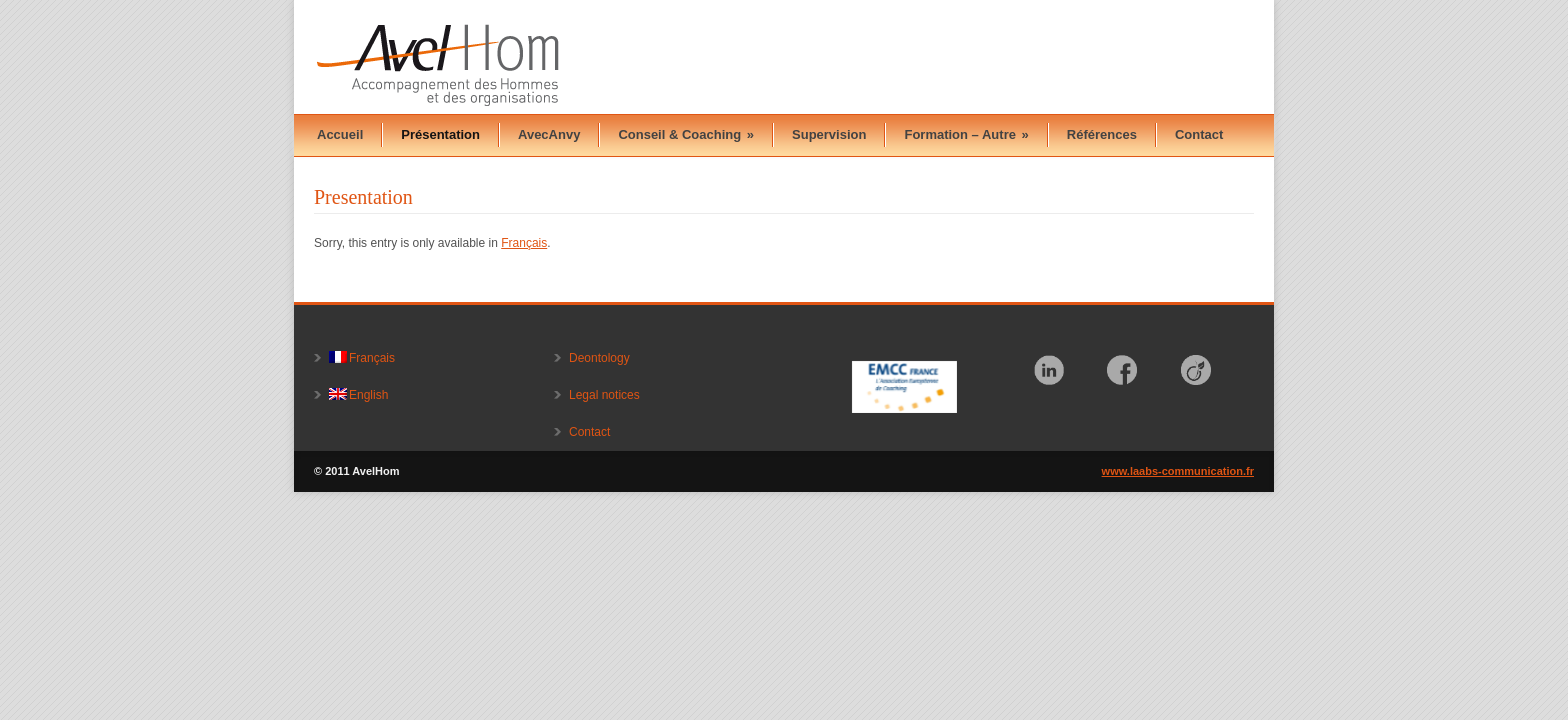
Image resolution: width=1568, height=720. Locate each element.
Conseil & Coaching (686, 134)
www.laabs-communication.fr (1178, 471)
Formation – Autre (966, 134)
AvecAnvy (549, 134)
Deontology (599, 358)
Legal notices (604, 395)
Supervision (829, 134)
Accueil (340, 134)
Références (1102, 134)
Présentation (440, 134)
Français (524, 243)
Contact (1199, 134)
